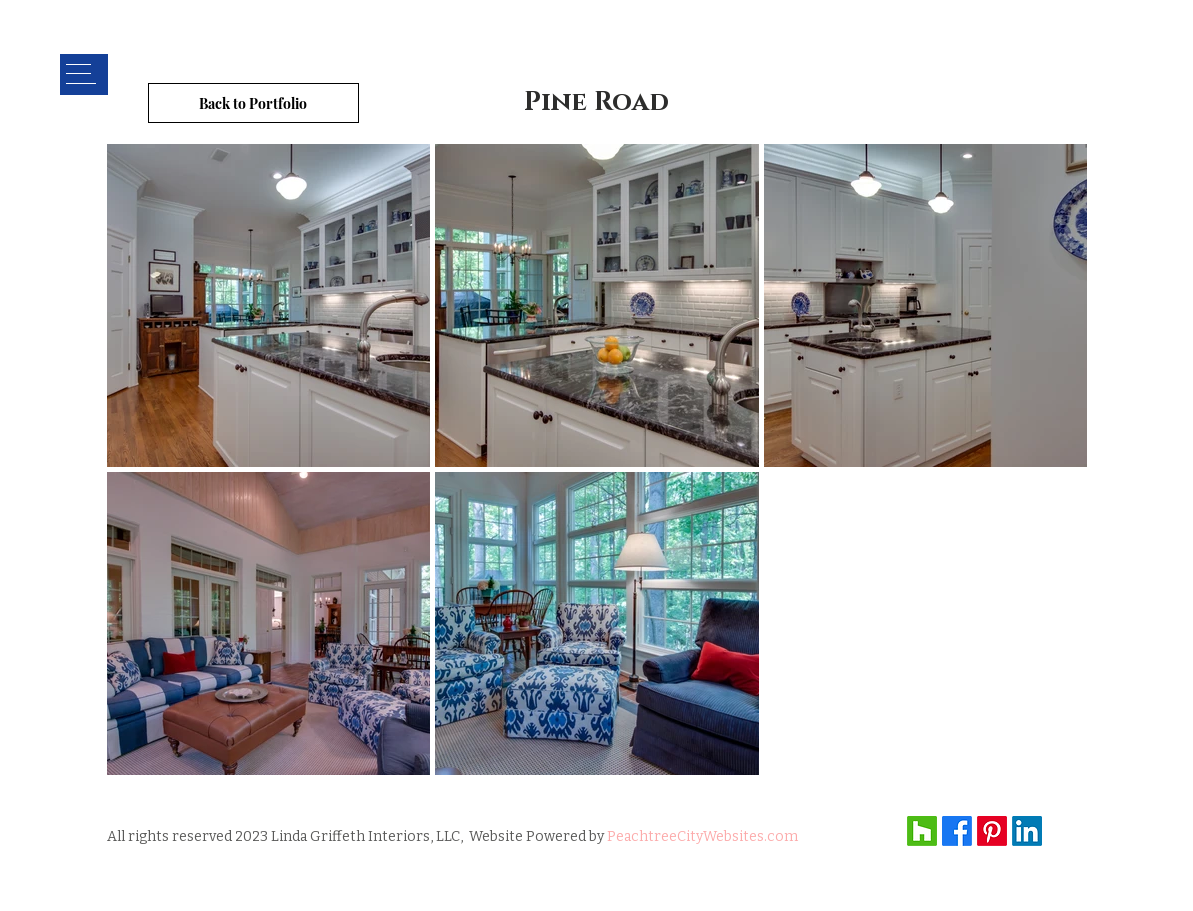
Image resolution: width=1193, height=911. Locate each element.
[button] (83, 75)
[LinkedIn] (1027, 831)
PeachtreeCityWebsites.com (702, 836)
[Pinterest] (992, 831)
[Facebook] (957, 831)
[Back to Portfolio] (253, 103)
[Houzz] (922, 831)
